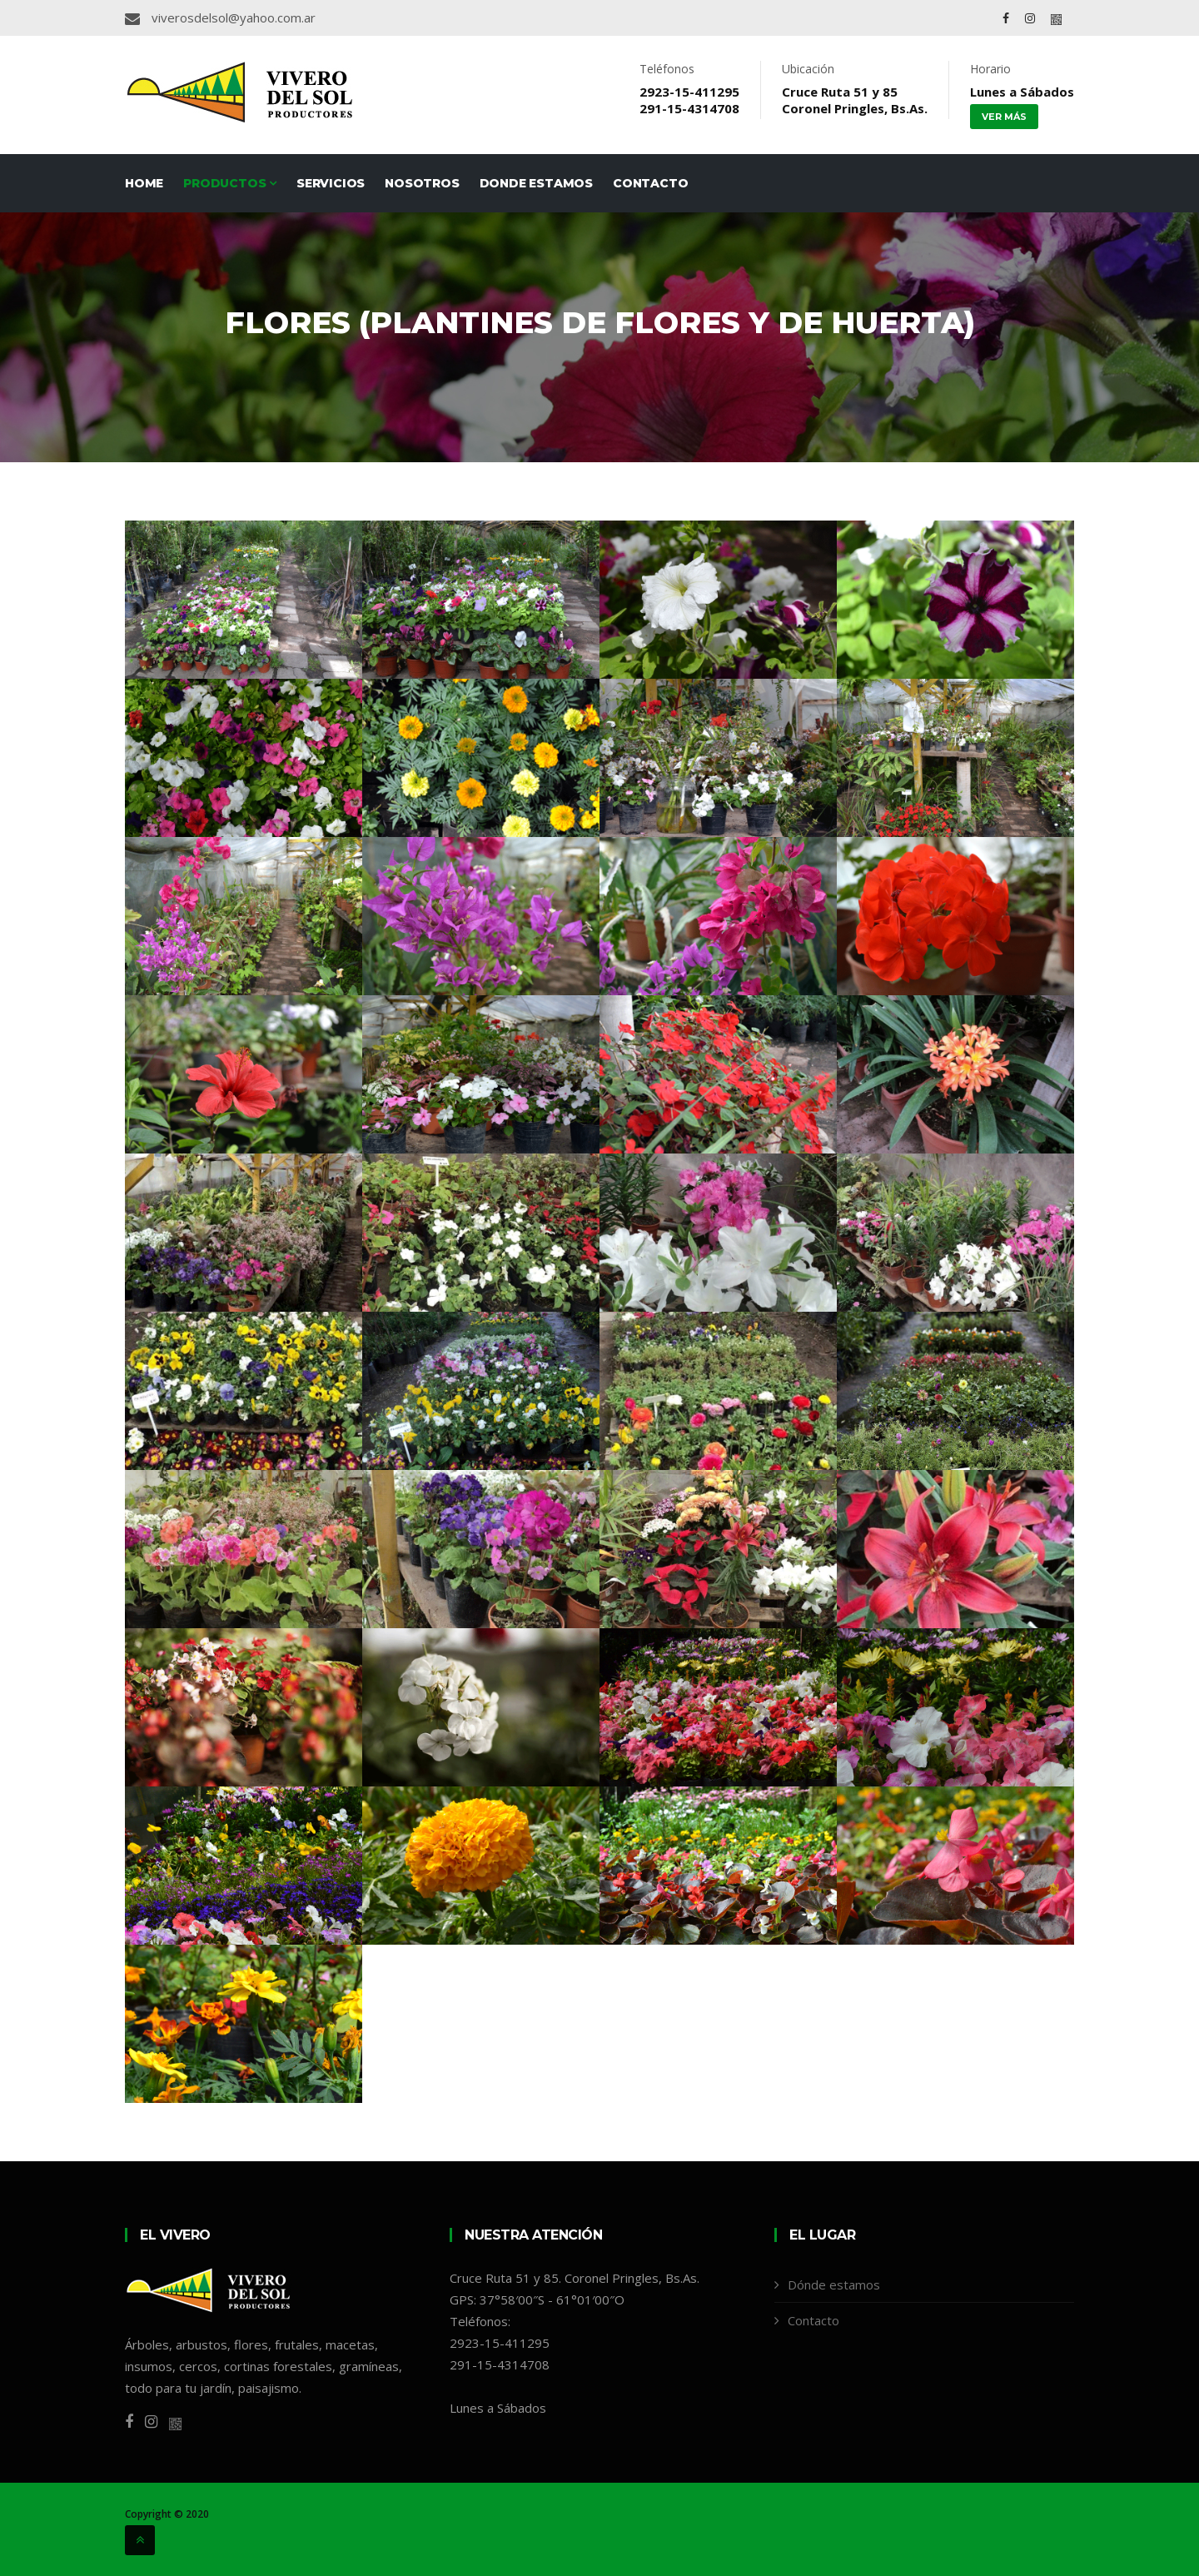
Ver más (1004, 116)
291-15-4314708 (689, 108)
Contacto (650, 183)
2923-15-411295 (689, 91)
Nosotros (422, 183)
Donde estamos (536, 183)
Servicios (330, 183)
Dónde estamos (834, 2284)
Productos (229, 183)
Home (144, 183)
